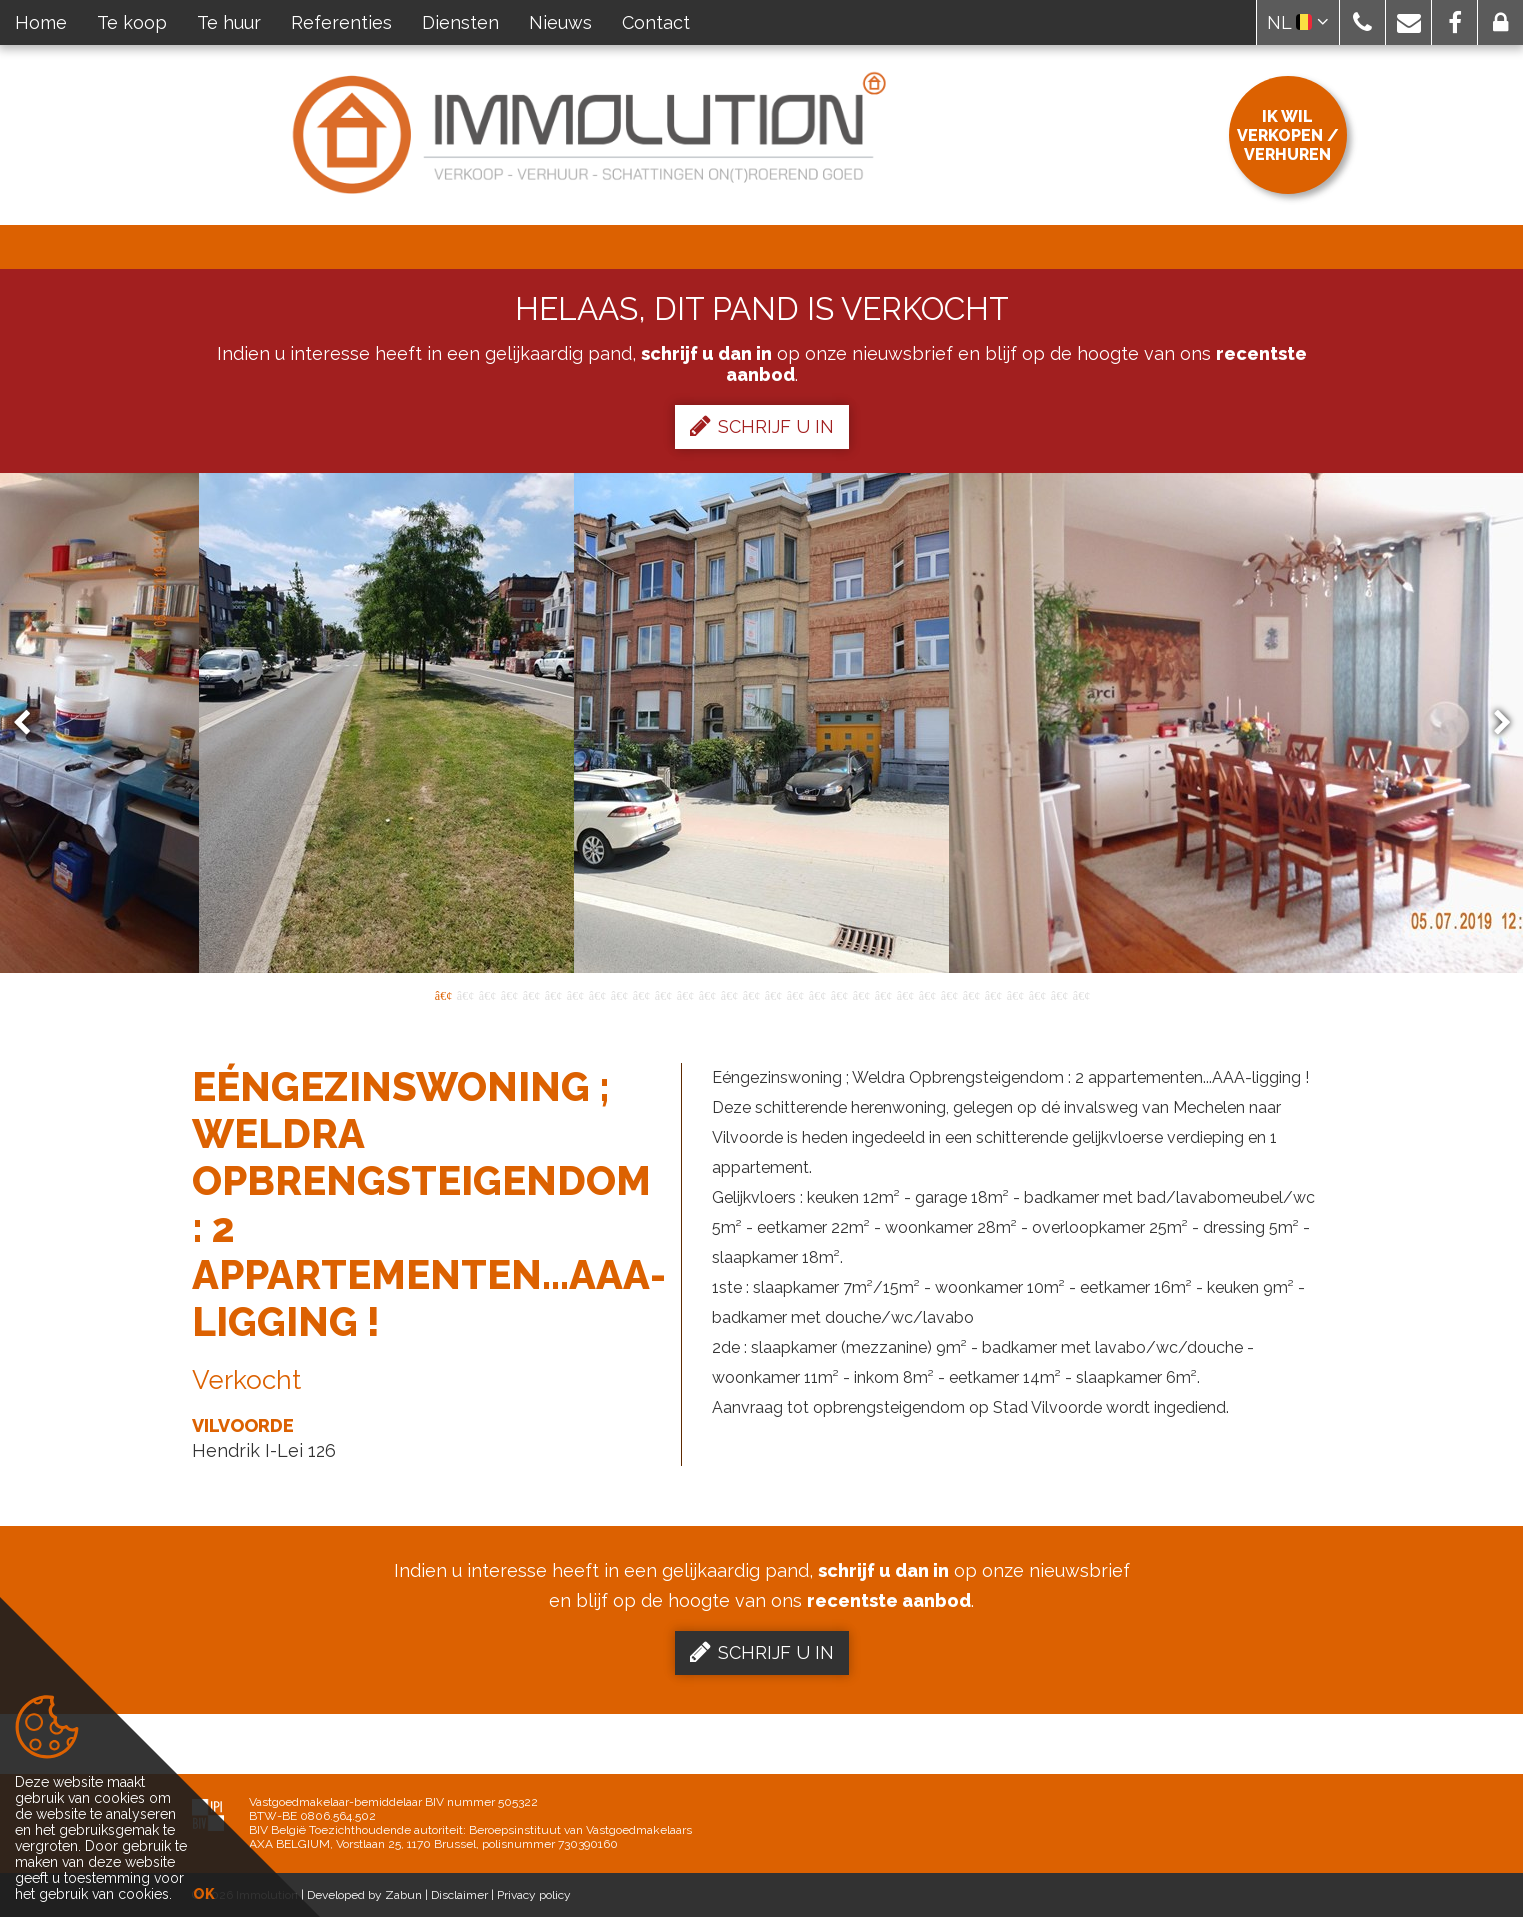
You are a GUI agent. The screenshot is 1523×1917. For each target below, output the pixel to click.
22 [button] (905, 994)
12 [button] (685, 994)
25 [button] (971, 994)
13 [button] (707, 994)
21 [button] (883, 994)
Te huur (229, 22)
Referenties (341, 22)
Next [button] (1493, 723)
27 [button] (1015, 994)
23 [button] (927, 994)
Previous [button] (31, 723)
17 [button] (795, 994)
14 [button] (729, 994)
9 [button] (619, 994)
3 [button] (487, 994)
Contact (656, 22)
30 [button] (1081, 994)
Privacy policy (534, 1895)
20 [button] (861, 994)
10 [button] (641, 994)
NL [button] (1298, 22)
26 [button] (993, 994)
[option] (761, 723)
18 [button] (817, 994)
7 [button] (575, 994)
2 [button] (465, 994)
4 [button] (509, 994)
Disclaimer (459, 1895)
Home (41, 22)
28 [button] (1037, 994)
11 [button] (663, 994)
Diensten (460, 22)
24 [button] (949, 994)
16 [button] (773, 994)
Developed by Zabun (364, 1895)
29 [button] (1059, 994)
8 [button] (597, 994)
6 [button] (553, 994)
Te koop (132, 22)
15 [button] (751, 994)
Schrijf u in (762, 426)
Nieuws (560, 22)
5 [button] (531, 994)
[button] (1362, 22)
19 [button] (839, 994)
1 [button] (443, 994)
